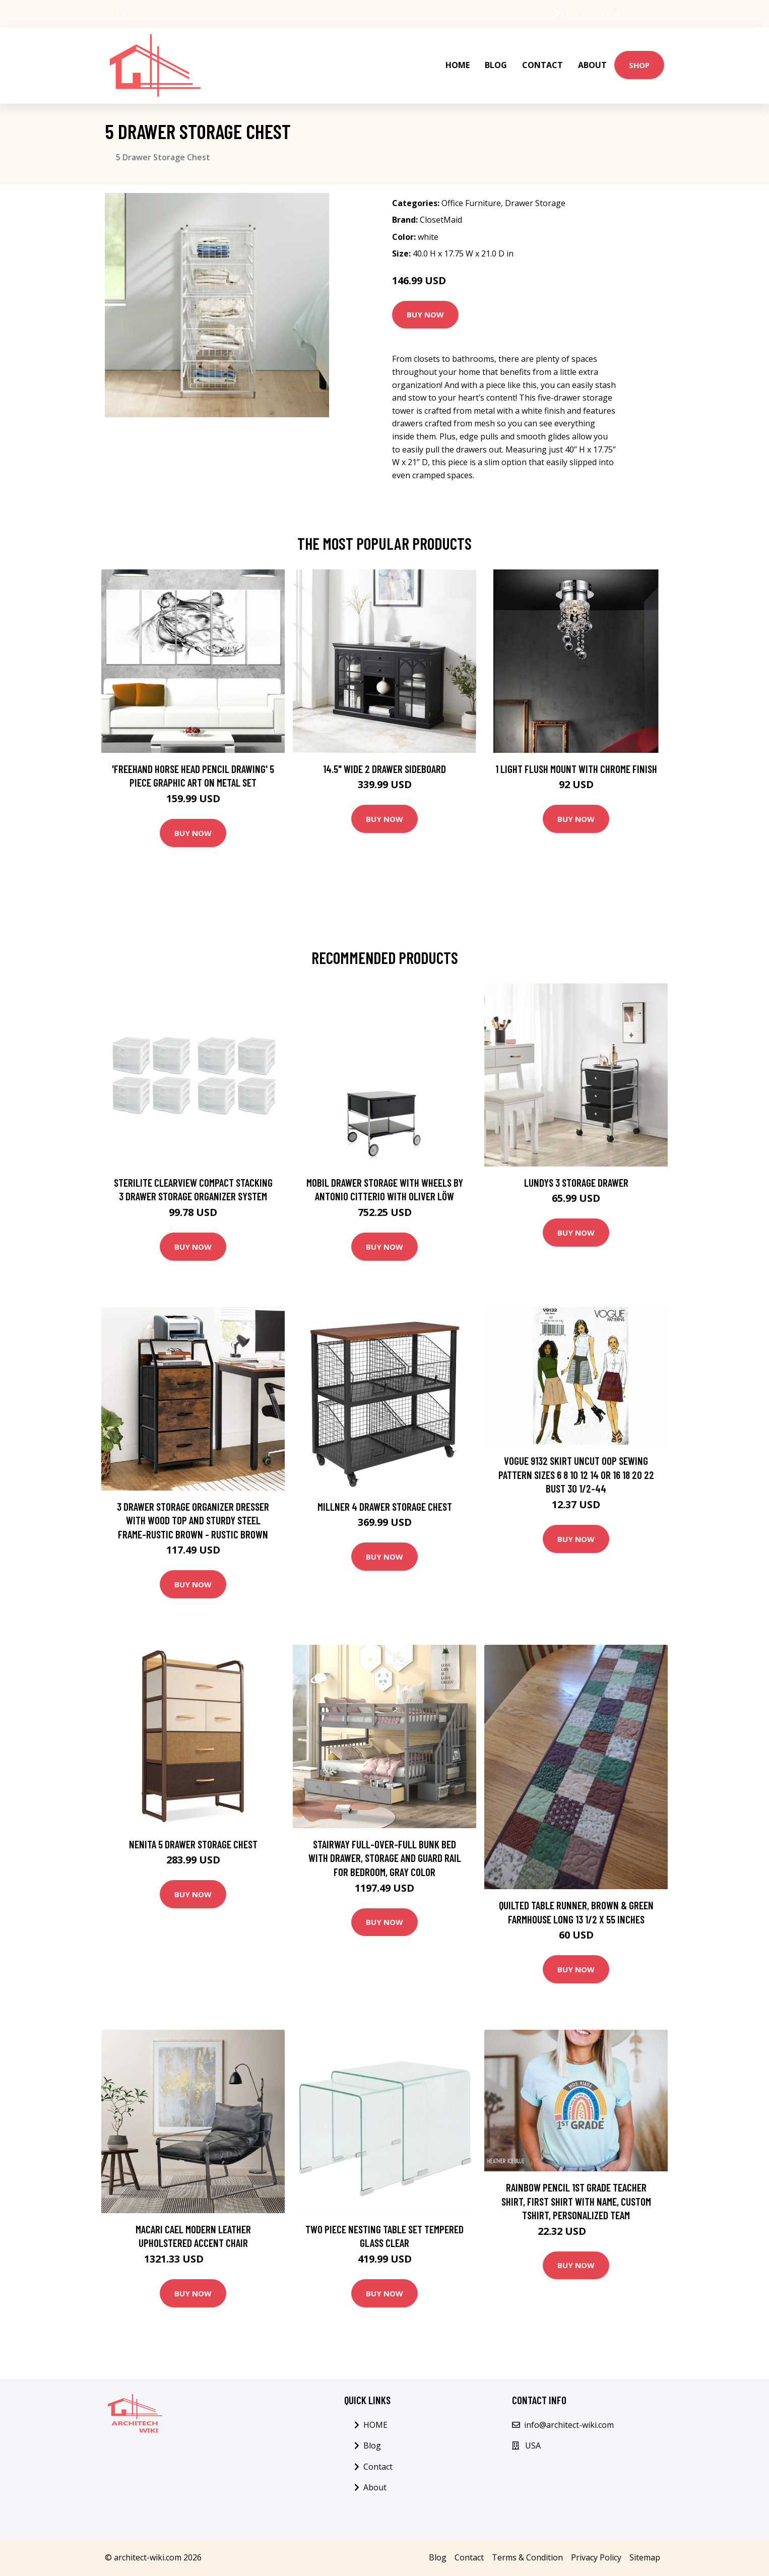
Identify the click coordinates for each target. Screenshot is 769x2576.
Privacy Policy (596, 2543)
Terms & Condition (527, 2543)
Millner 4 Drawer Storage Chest (384, 1492)
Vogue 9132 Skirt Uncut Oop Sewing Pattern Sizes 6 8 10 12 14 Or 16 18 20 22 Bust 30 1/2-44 (576, 1461)
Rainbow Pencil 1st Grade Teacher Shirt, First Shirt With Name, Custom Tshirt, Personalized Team (576, 2187)
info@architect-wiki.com (617, 13)
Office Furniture (471, 189)
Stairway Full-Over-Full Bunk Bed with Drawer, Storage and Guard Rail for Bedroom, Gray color (384, 1844)
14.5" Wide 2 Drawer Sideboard (384, 754)
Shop (639, 58)
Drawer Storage (535, 189)
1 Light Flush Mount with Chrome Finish (576, 754)
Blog (496, 58)
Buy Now (425, 301)
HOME (457, 58)
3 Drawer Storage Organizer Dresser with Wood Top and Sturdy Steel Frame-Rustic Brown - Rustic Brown (193, 1506)
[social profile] (151, 13)
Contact (542, 58)
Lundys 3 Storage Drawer (576, 1168)
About (592, 58)
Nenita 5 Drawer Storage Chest (193, 1830)
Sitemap (644, 2543)
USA (561, 13)
